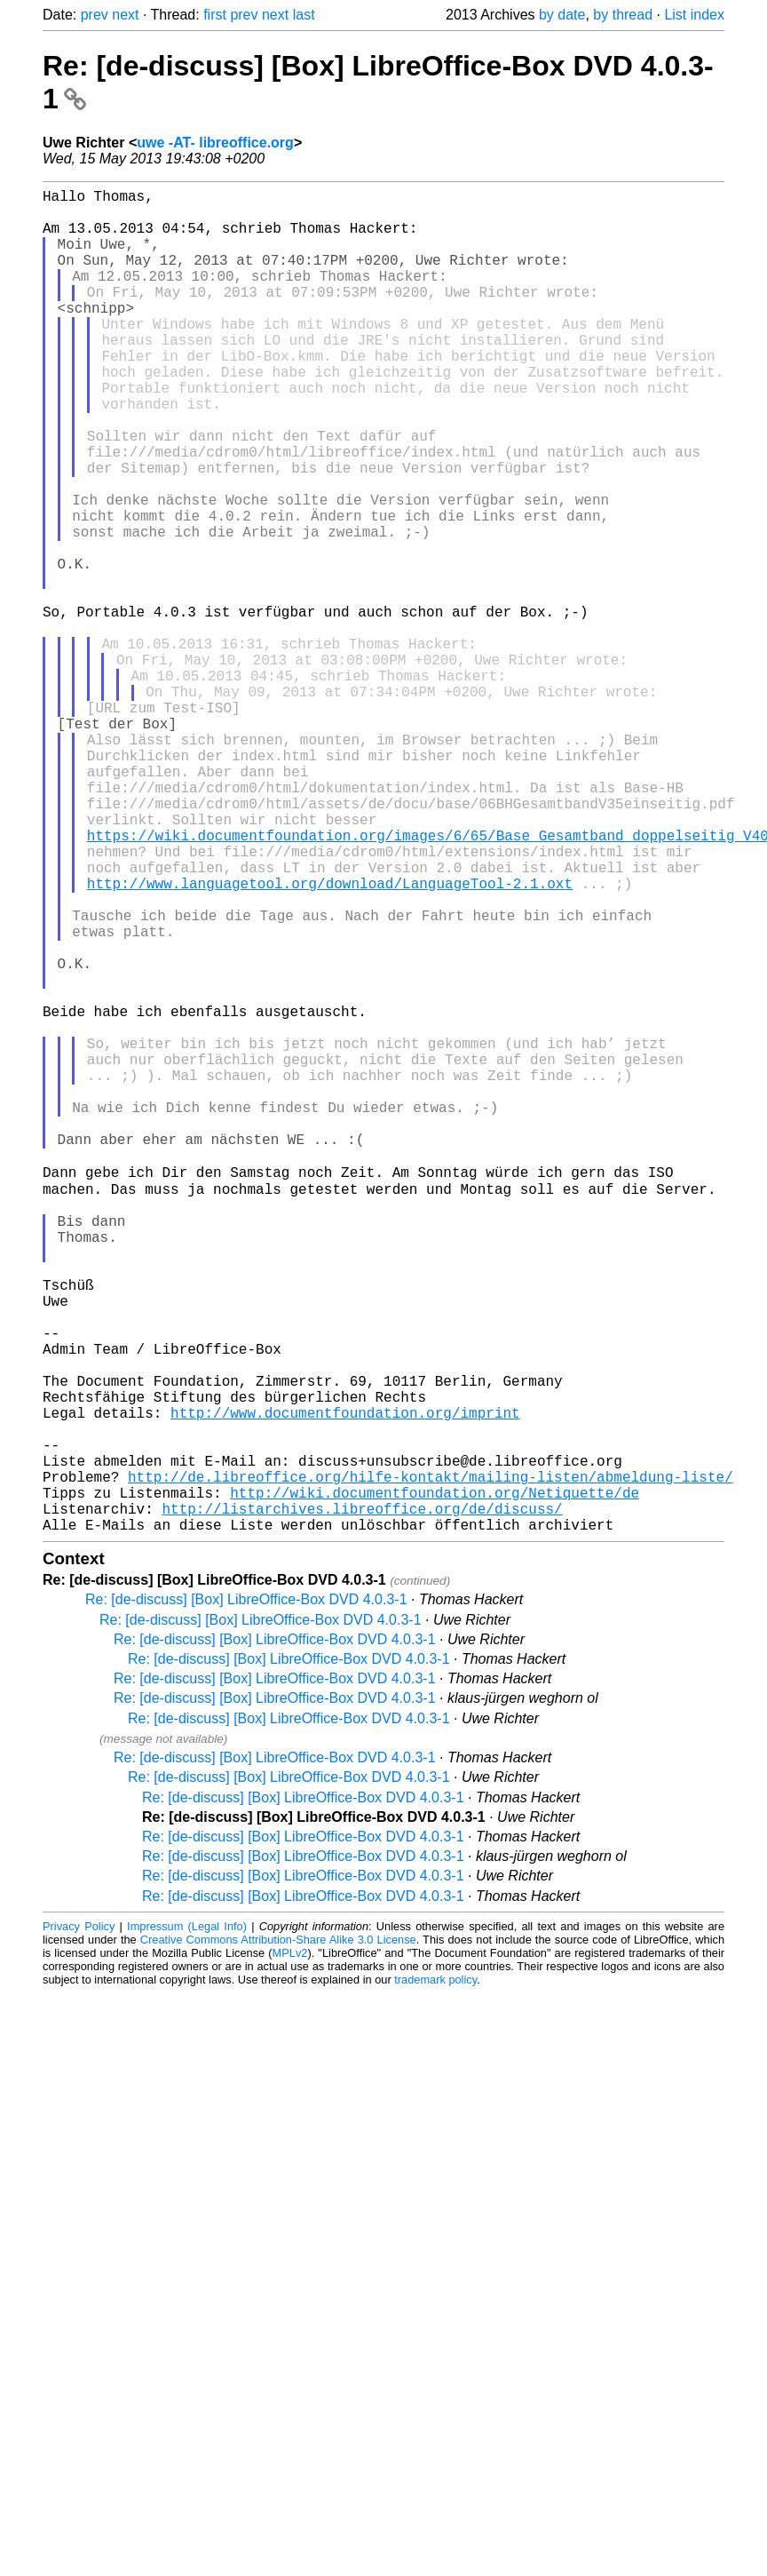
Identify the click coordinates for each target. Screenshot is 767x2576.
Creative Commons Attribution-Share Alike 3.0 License (278, 2236)
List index (694, 14)
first (214, 14)
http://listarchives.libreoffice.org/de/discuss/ (362, 1801)
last (304, 14)
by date (562, 14)
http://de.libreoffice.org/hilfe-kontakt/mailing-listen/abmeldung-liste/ (430, 1762)
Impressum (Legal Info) (187, 2223)
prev (94, 14)
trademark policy (435, 2276)
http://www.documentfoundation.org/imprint (345, 1684)
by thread (622, 14)
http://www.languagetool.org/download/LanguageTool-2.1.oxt (330, 1039)
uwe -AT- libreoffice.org (215, 142)
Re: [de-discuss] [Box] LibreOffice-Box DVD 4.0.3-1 (246, 1896)
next (125, 14)
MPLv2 (290, 2249)
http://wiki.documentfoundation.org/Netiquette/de (434, 1782)
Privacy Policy (79, 2223)
